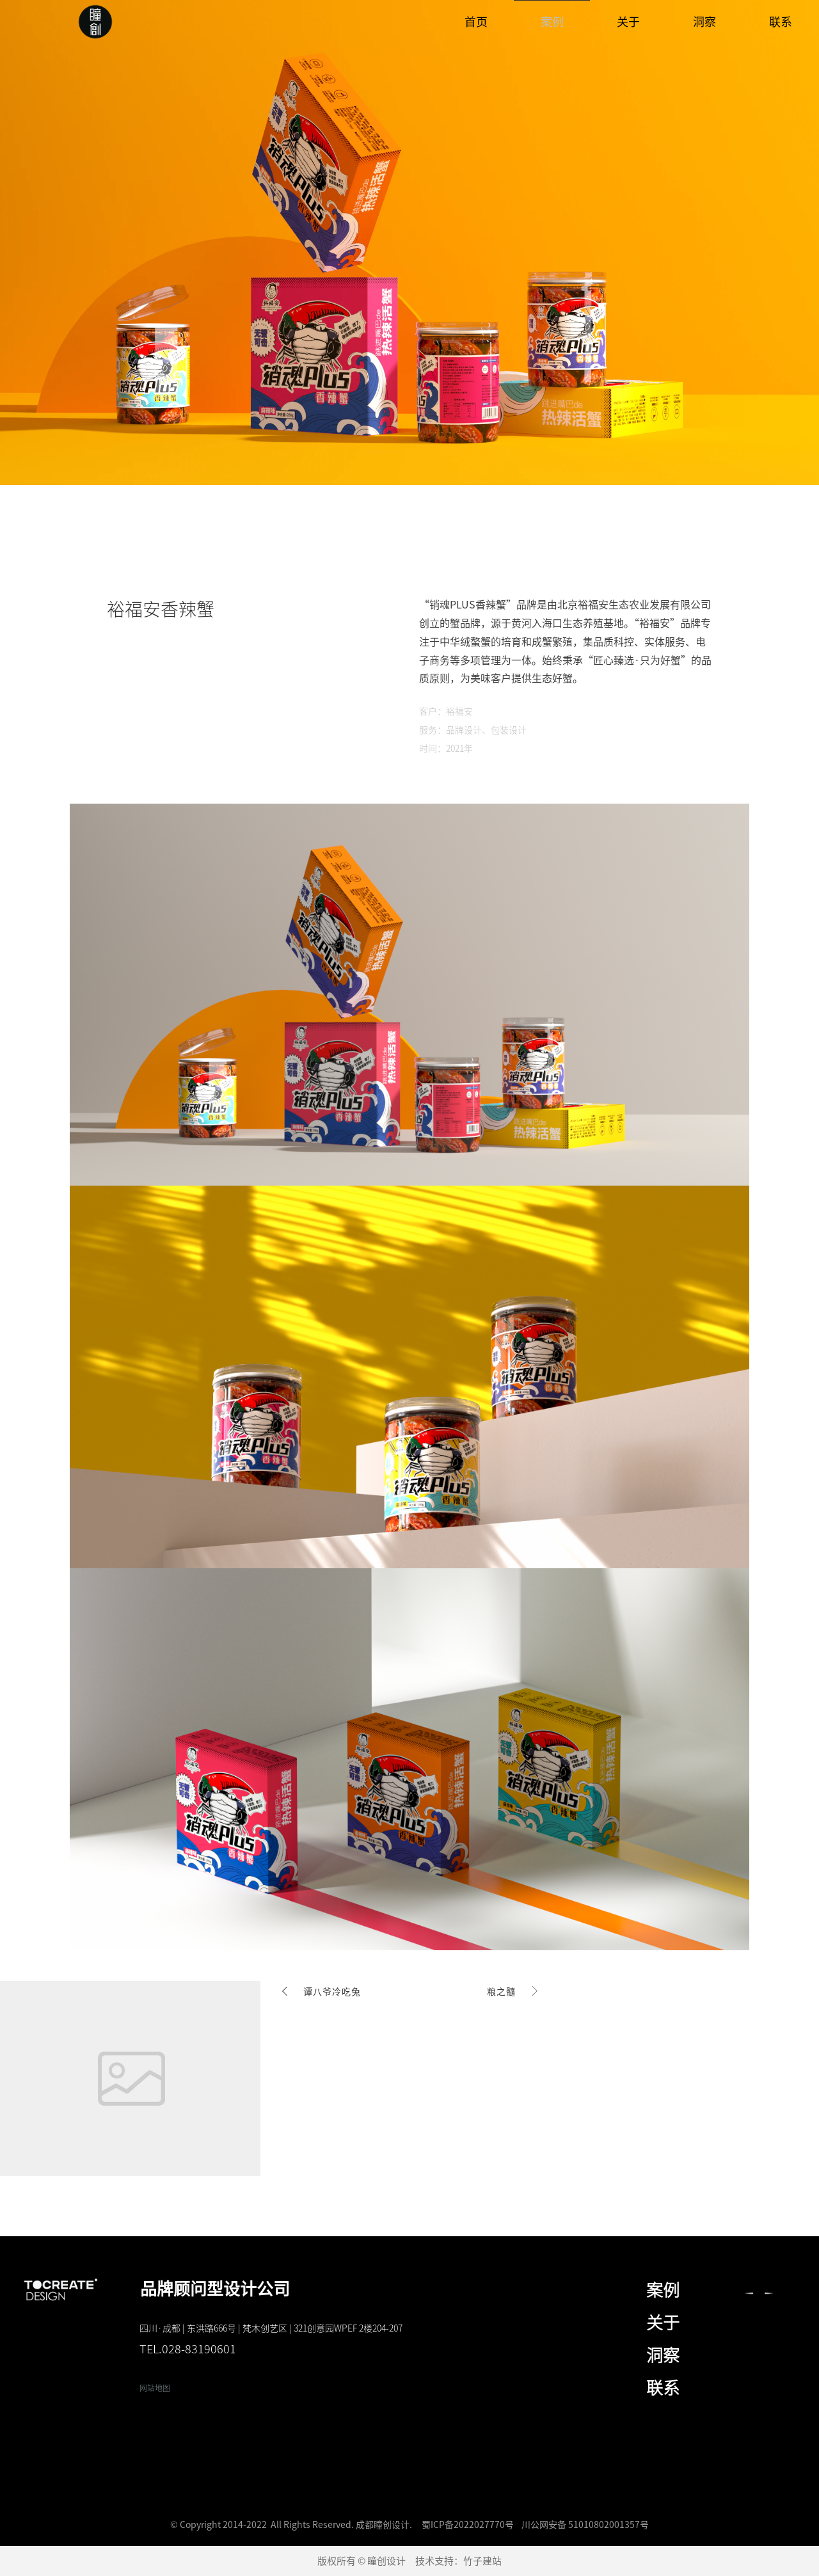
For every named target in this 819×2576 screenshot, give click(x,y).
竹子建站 (482, 2561)
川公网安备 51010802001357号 (585, 2524)
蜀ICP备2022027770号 (468, 2524)
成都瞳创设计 (383, 2524)
